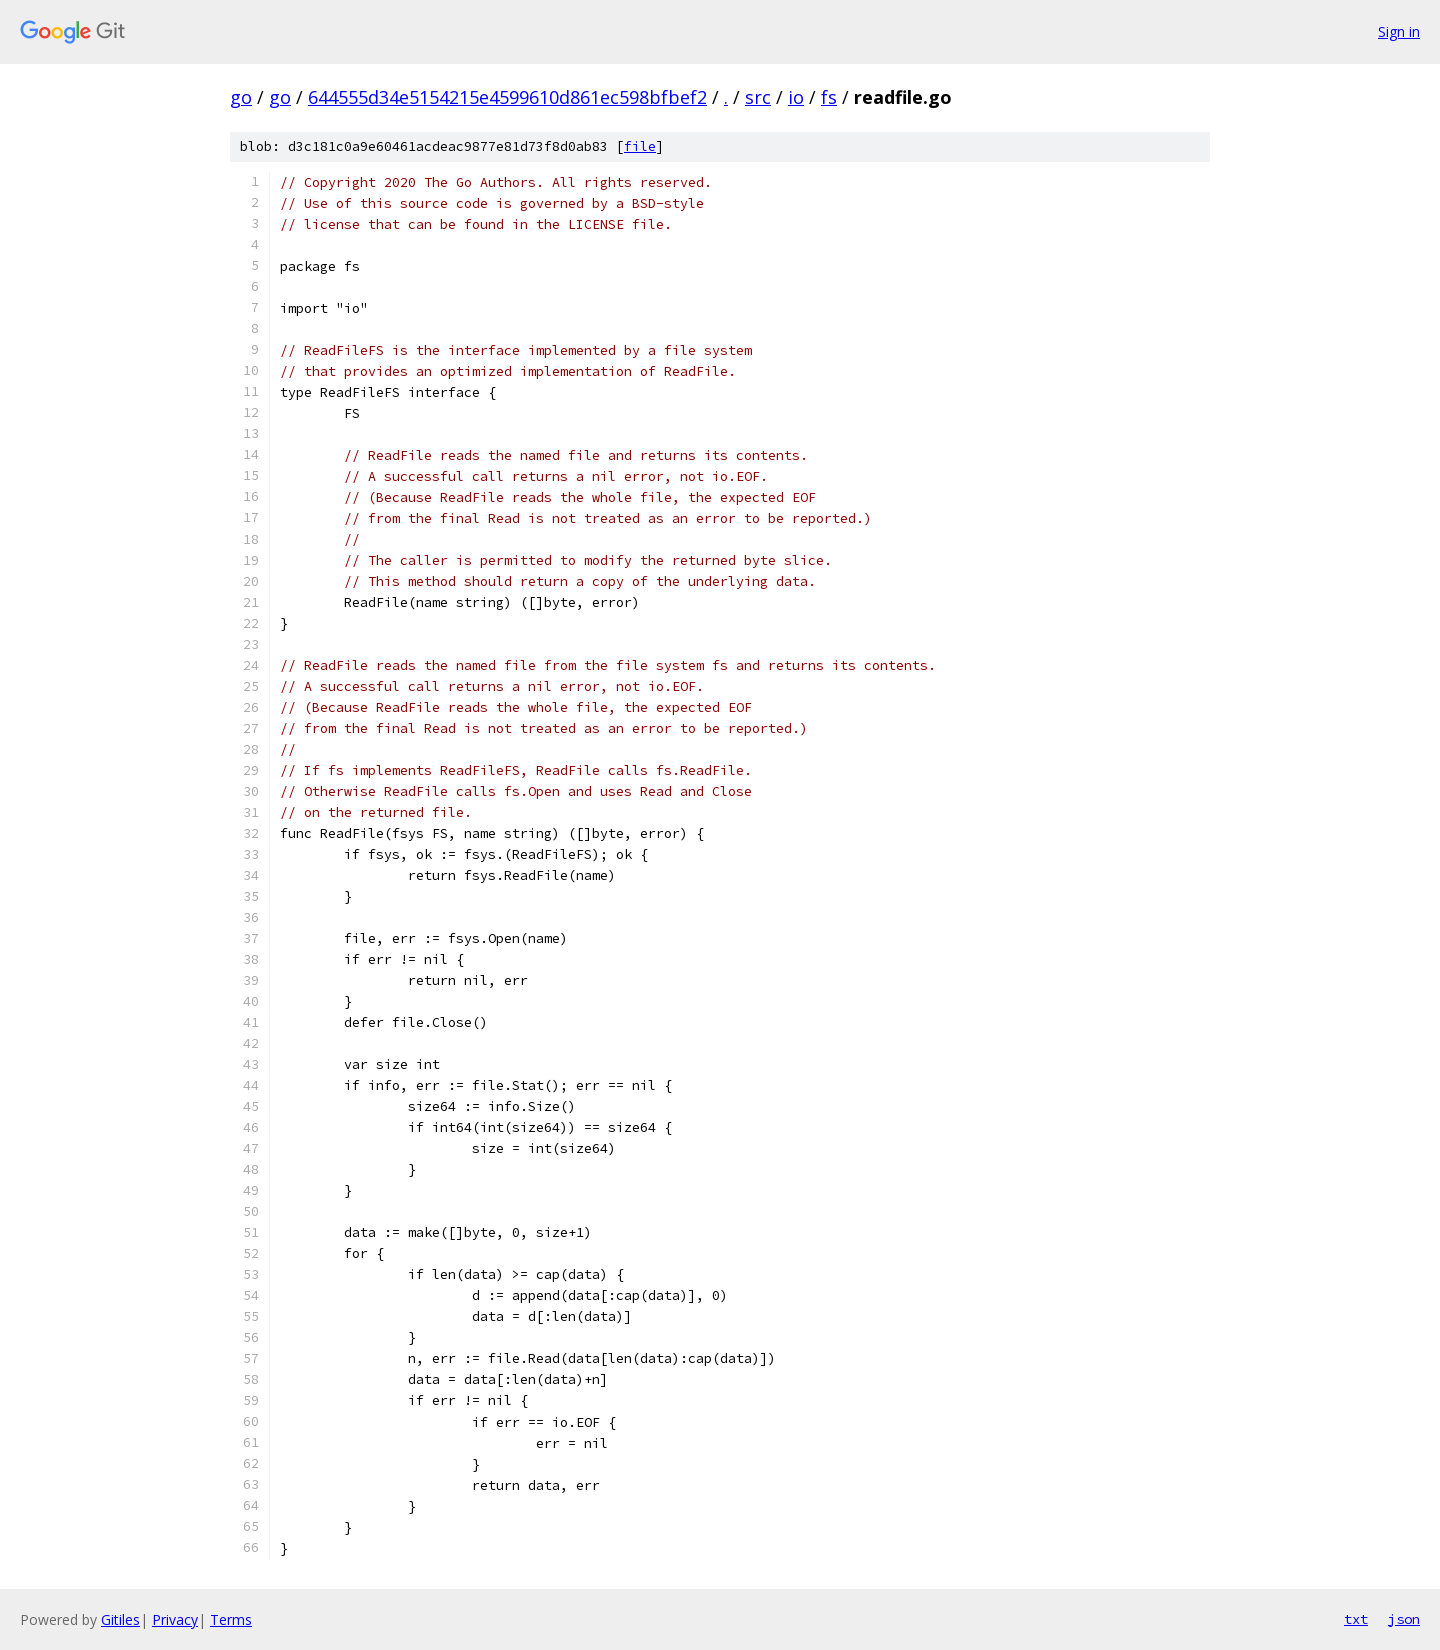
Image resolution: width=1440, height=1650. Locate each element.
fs (829, 97)
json (1404, 1619)
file (640, 146)
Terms (231, 1619)
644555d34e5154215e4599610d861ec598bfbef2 (507, 97)
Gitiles (120, 1619)
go (241, 97)
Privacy (175, 1619)
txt (1356, 1619)
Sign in (1399, 31)
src (758, 97)
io (796, 97)
